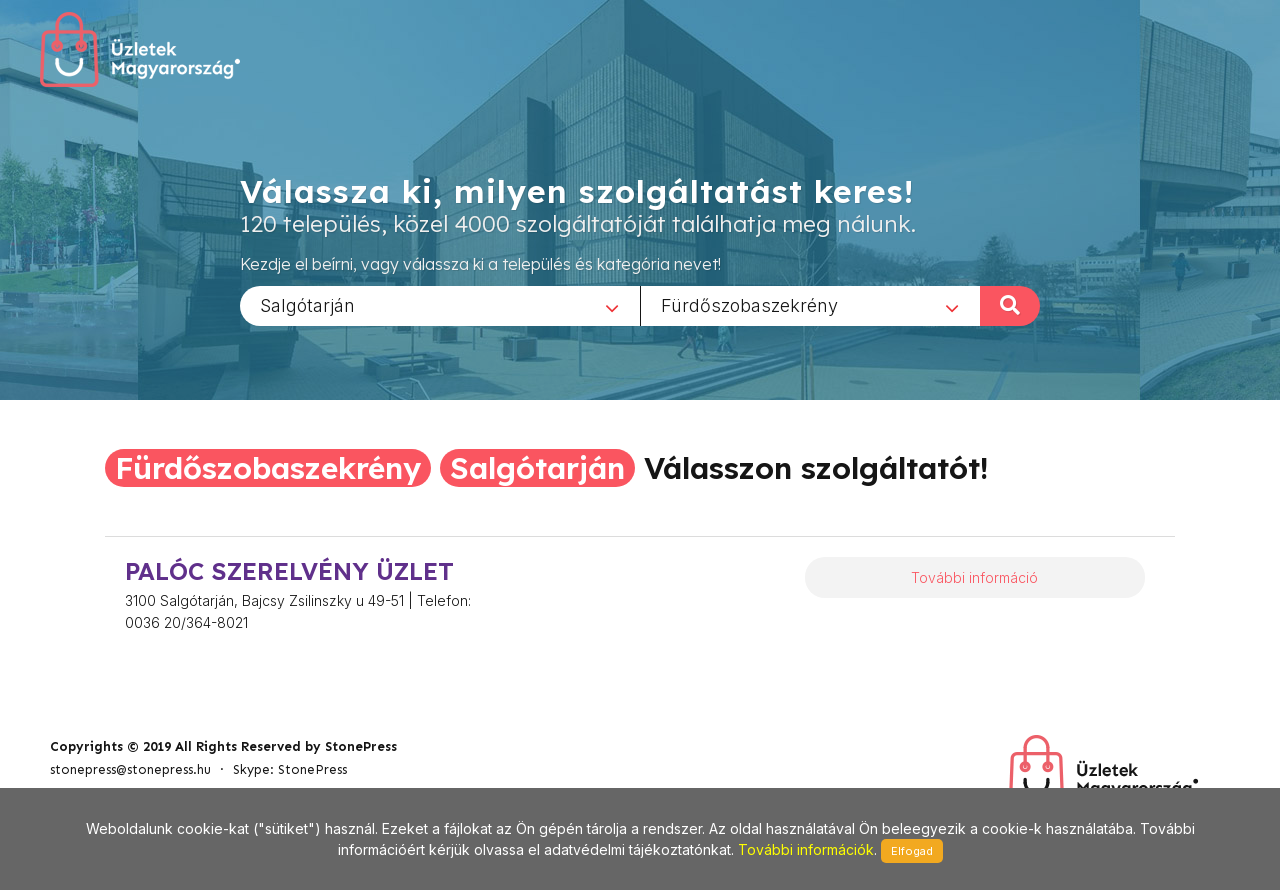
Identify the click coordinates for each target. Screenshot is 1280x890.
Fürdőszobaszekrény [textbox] (749, 304)
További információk (806, 849)
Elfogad (912, 851)
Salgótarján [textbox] (307, 304)
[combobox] (440, 305)
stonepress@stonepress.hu (130, 769)
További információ (974, 577)
